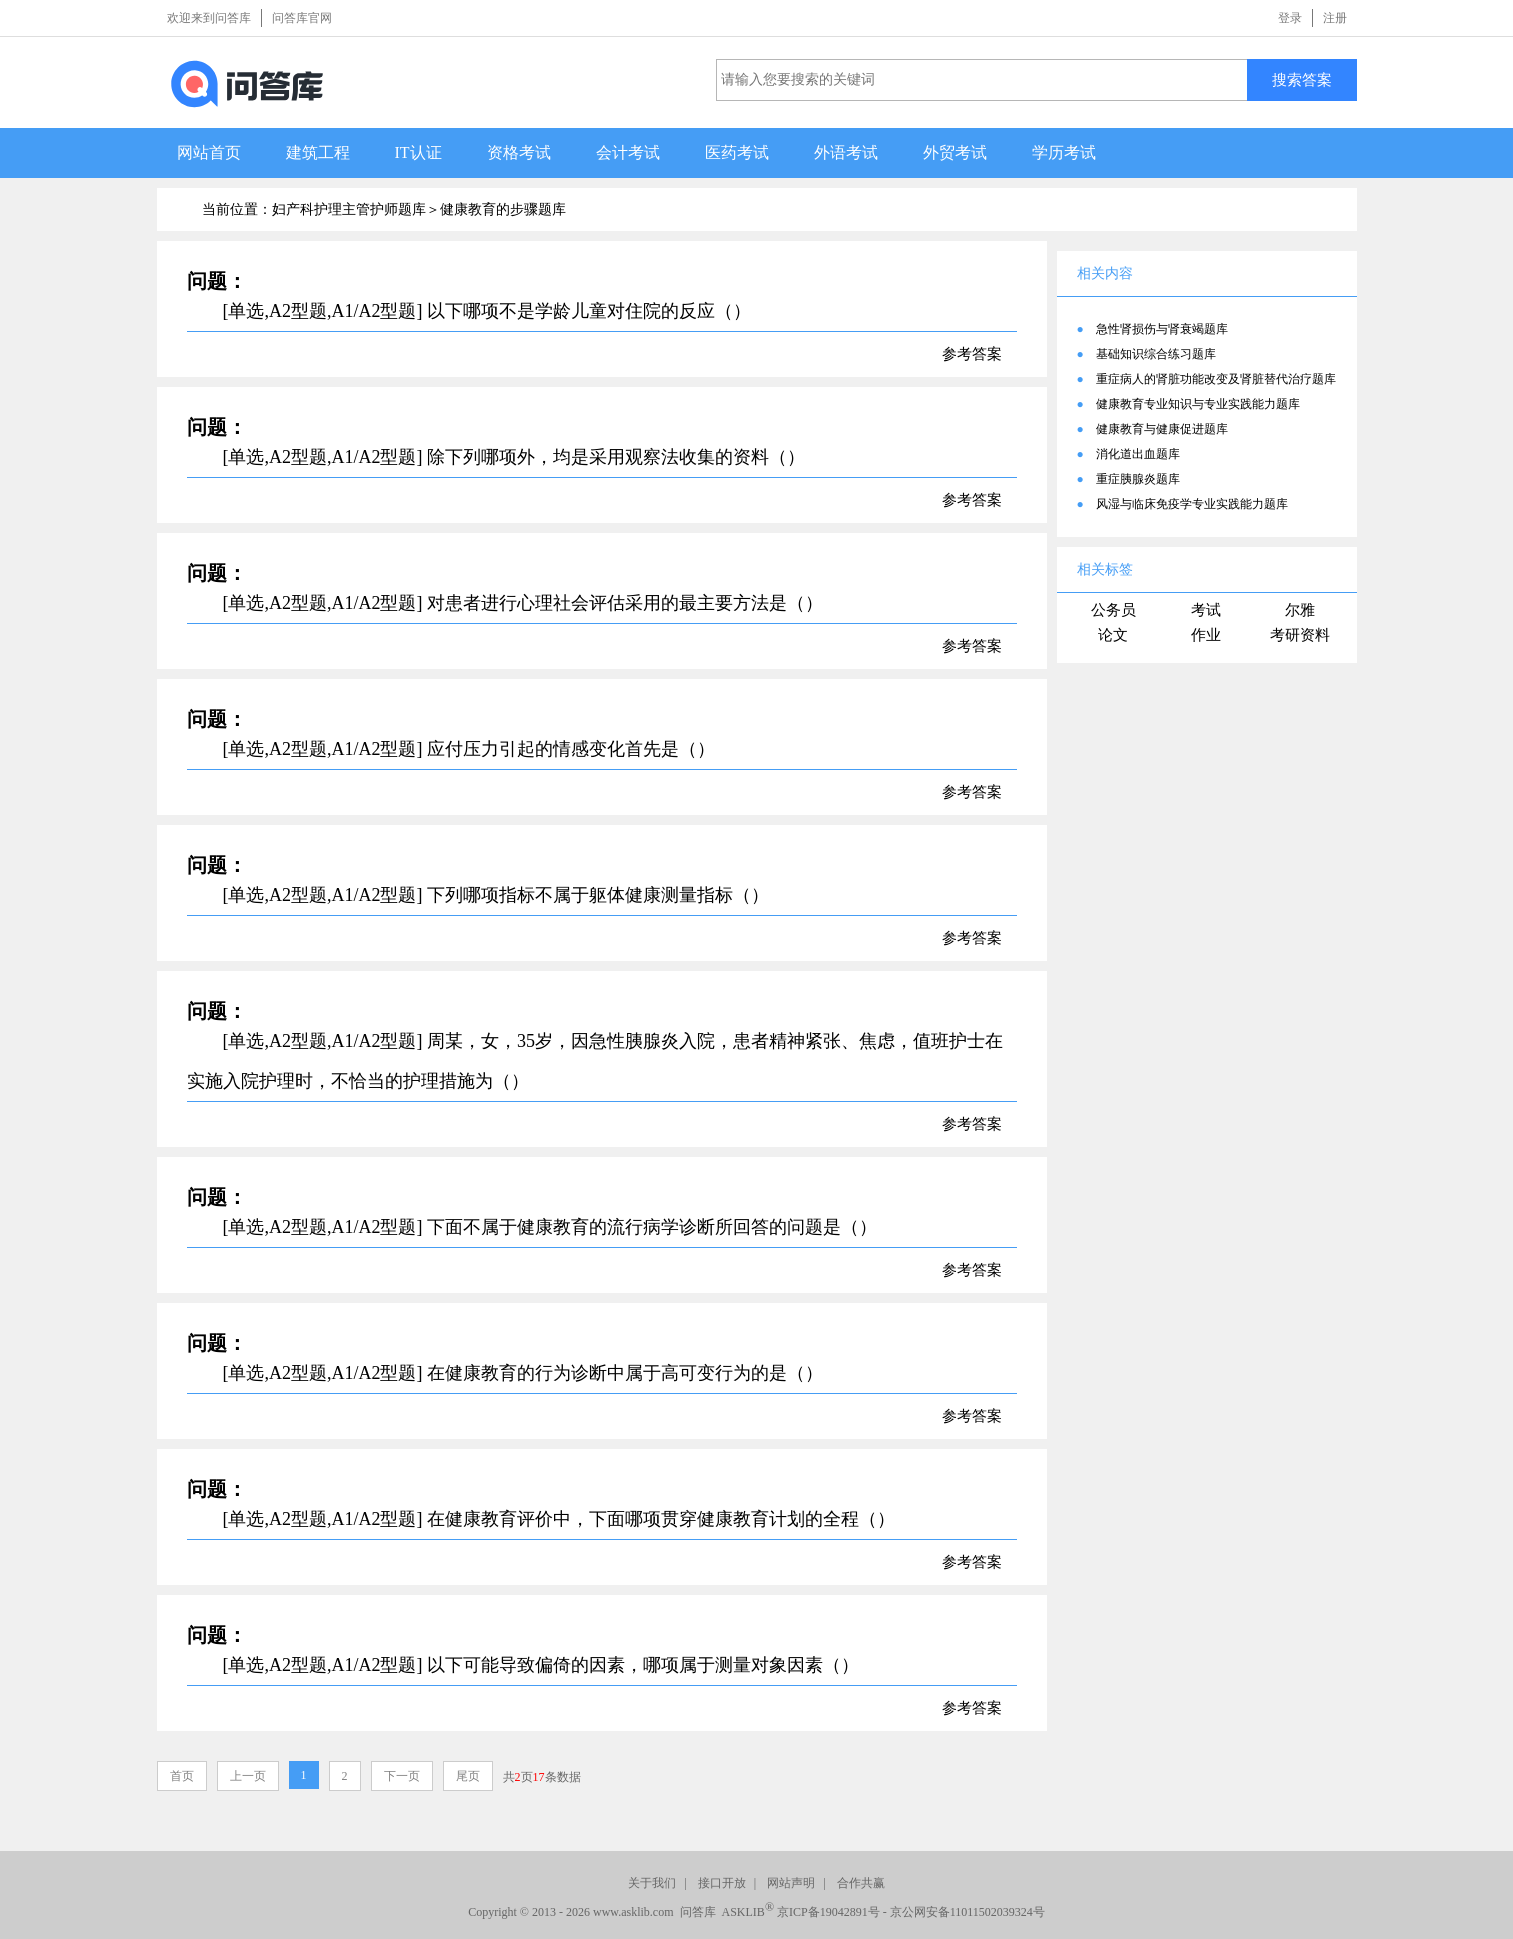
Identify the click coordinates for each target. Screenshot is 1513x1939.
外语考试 (846, 152)
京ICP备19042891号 (828, 1912)
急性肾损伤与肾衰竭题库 (1162, 329)
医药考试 (737, 152)
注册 (1335, 18)
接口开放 (722, 1883)
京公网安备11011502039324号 (967, 1912)
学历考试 (1064, 152)
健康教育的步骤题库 (503, 209)
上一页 (248, 1776)
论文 (1113, 635)
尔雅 (1300, 610)
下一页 (402, 1776)
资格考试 (519, 152)
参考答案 (972, 354)
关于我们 (652, 1883)
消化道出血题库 (1138, 454)
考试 (1206, 610)
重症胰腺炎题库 (1138, 479)
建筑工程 (318, 152)
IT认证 (418, 152)
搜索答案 (1302, 79)
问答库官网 (302, 18)
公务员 (1113, 610)
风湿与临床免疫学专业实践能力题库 (1192, 504)
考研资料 (1300, 635)
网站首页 (209, 152)
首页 (182, 1776)
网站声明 (791, 1883)
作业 (1206, 635)
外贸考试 (955, 152)
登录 (1290, 18)
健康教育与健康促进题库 (1162, 429)
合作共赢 (861, 1883)
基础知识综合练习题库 (1156, 354)
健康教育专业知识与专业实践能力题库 (1198, 404)
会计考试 (628, 152)
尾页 (468, 1776)
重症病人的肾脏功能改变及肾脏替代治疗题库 (1216, 379)
